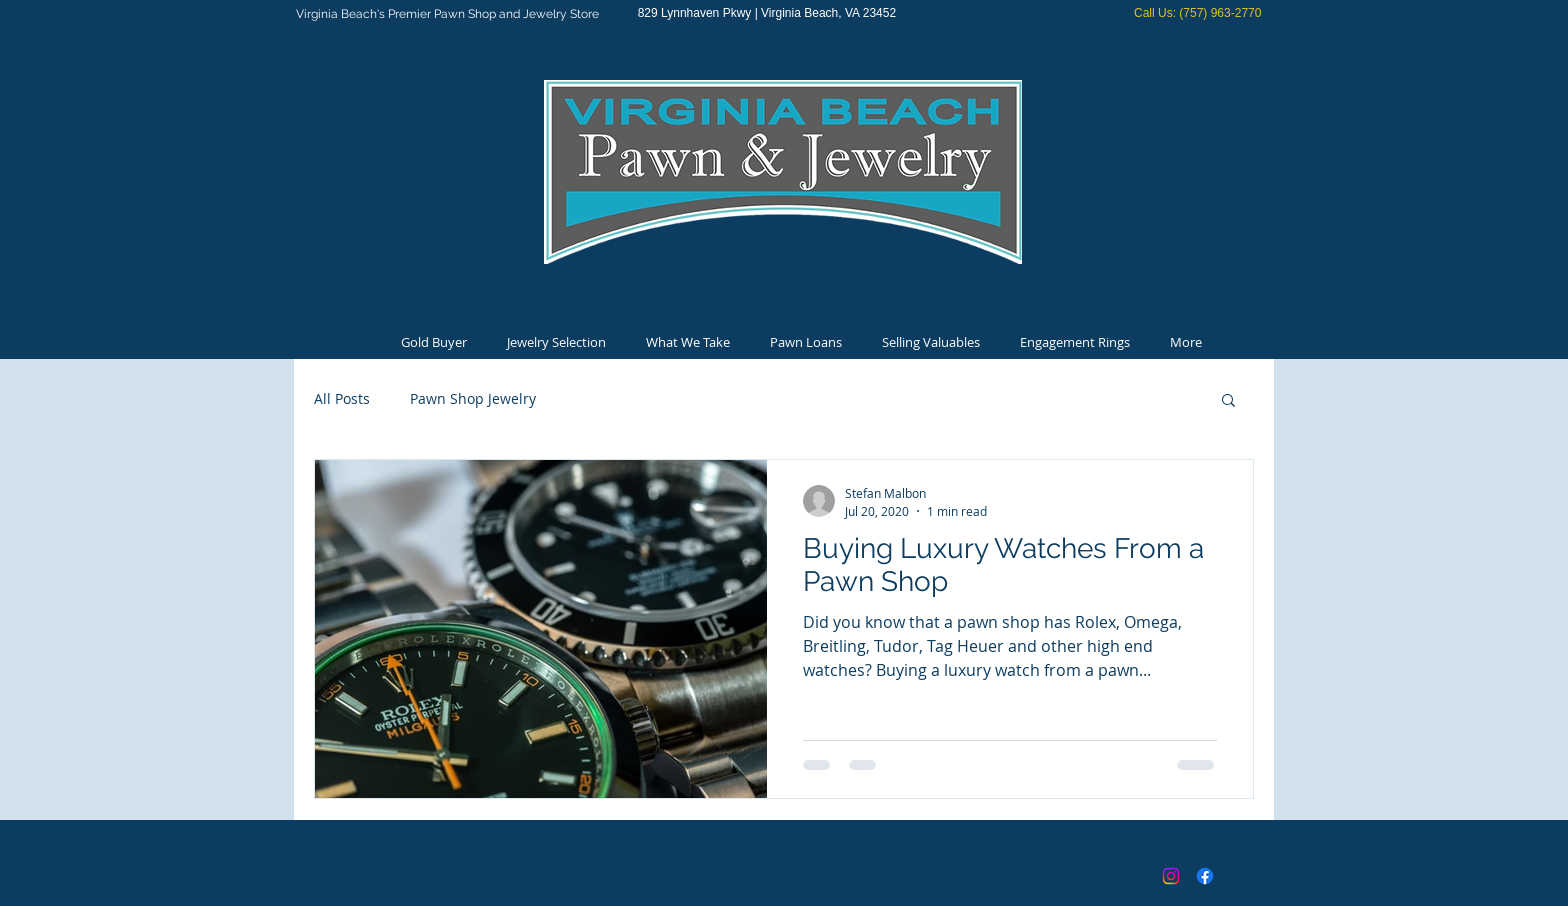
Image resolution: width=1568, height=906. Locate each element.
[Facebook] (1205, 876)
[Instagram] (1171, 876)
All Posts (342, 398)
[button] (1228, 401)
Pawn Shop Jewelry (473, 398)
